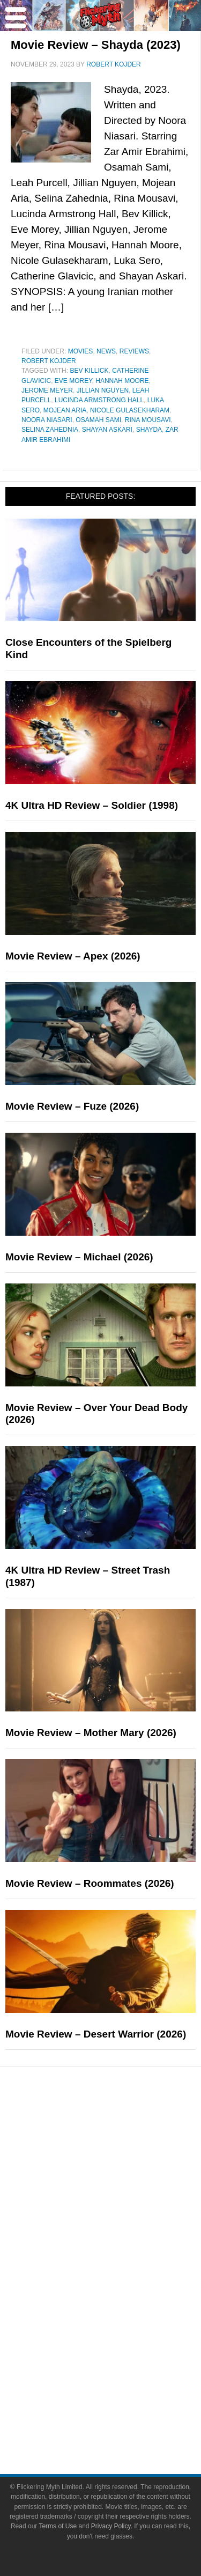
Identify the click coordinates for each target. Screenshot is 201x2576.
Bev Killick (89, 370)
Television (122, 2272)
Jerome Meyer (47, 390)
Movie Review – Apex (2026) (72, 956)
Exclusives (122, 2219)
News (106, 351)
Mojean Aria (65, 410)
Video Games (122, 2310)
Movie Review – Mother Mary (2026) (90, 1732)
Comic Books (122, 2291)
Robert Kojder (48, 361)
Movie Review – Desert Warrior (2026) (95, 2034)
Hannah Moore (121, 381)
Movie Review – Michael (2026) (79, 1257)
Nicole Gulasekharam (129, 410)
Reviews (134, 351)
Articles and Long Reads (121, 2182)
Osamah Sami (98, 420)
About (122, 2366)
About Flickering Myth (122, 2382)
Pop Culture (121, 2238)
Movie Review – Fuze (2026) (72, 1106)
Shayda (149, 429)
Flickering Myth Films (121, 2347)
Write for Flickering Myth (121, 2419)
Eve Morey (73, 381)
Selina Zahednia (49, 429)
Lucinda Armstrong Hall (99, 400)
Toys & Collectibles (122, 2329)
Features (122, 2166)
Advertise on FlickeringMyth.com (122, 2401)
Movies (80, 351)
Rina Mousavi (148, 420)
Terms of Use (58, 2526)
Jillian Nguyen (103, 390)
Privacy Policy (111, 2526)
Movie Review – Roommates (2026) (89, 1883)
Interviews (122, 2200)
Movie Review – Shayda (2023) (96, 44)
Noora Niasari (46, 420)
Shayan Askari (107, 429)
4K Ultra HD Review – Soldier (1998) (91, 805)
